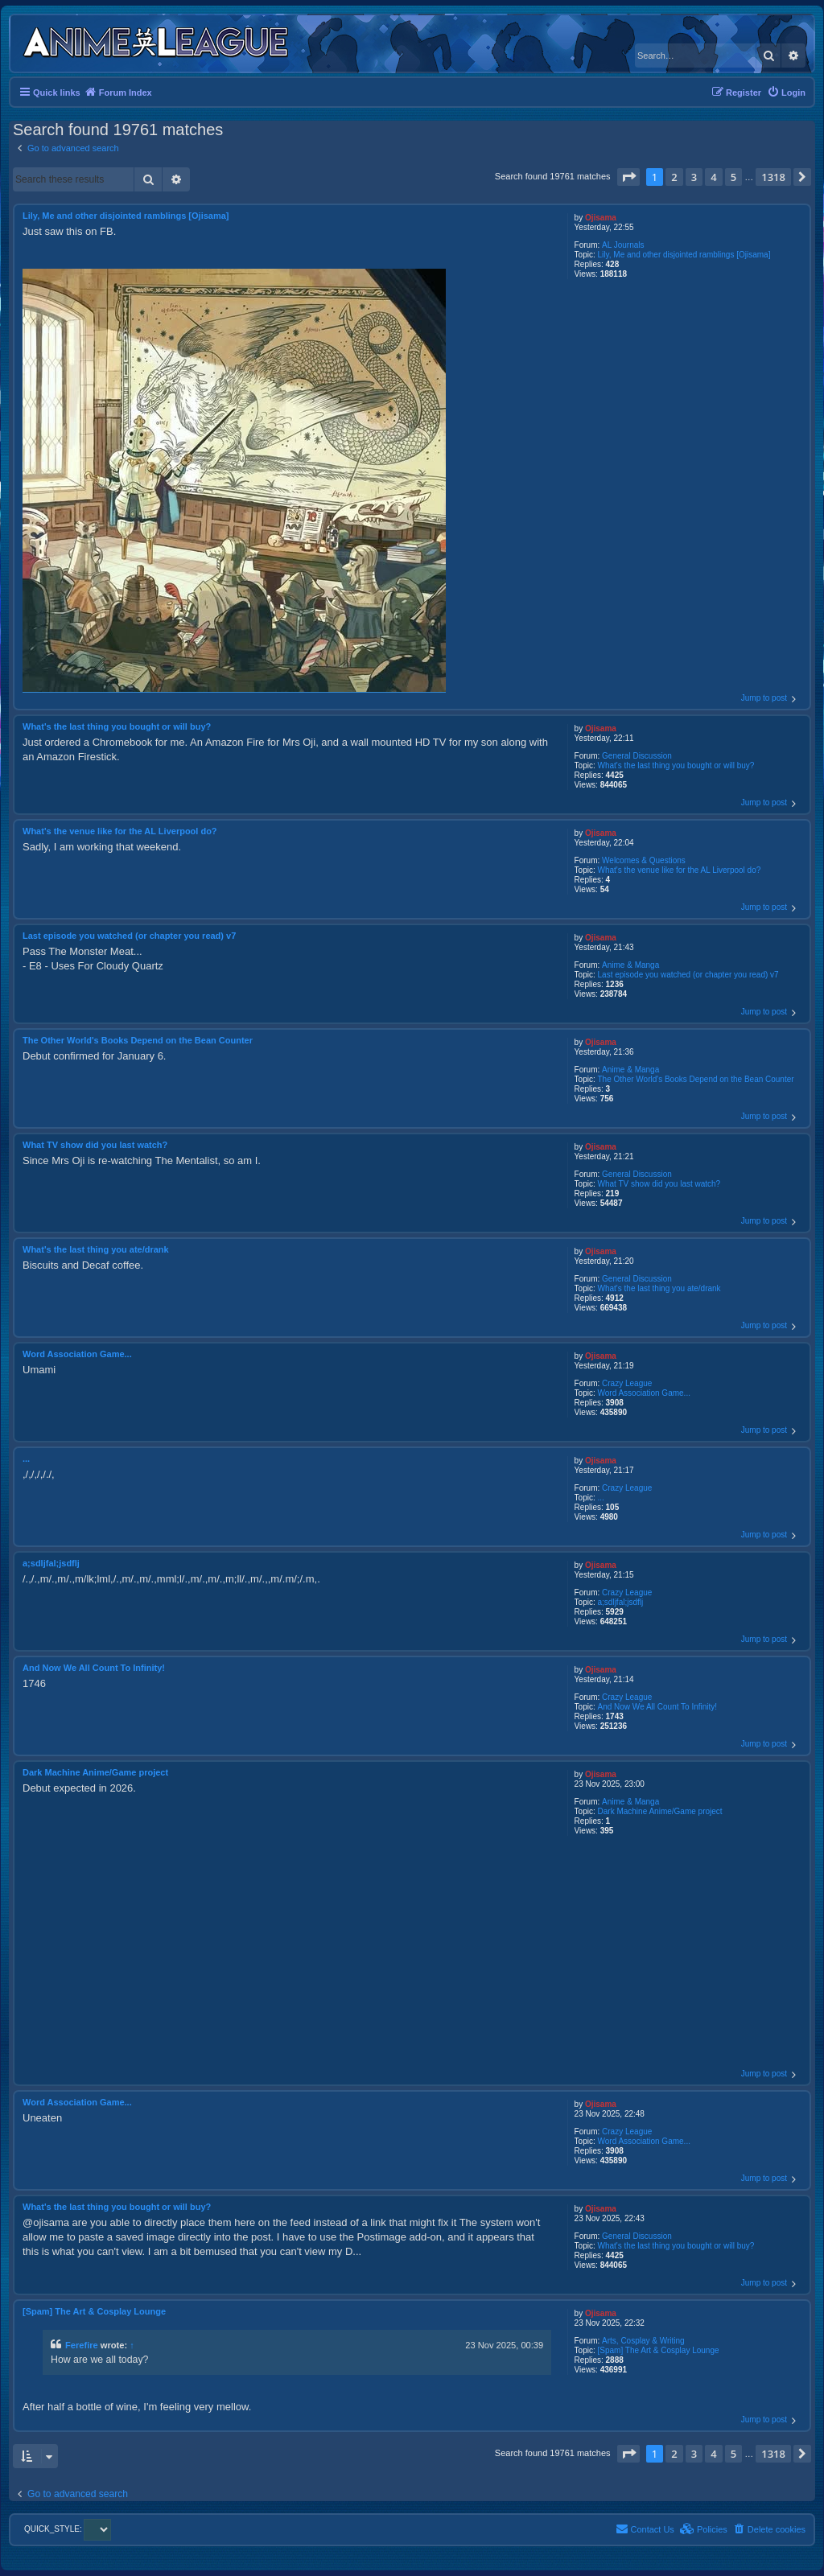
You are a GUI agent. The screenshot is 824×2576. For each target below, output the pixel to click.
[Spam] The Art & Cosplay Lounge (658, 2350)
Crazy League (627, 1383)
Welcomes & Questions (644, 860)
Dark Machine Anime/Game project (660, 1811)
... (601, 1497)
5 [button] (733, 177)
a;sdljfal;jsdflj (621, 1602)
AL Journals (623, 245)
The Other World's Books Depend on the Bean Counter (696, 1079)
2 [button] (674, 177)
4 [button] (713, 177)
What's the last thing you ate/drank (659, 1288)
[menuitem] (786, 92)
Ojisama (600, 217)
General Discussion (637, 755)
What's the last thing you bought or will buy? (676, 765)
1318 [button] (773, 177)
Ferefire (81, 2345)
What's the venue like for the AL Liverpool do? (679, 870)
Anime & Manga (630, 965)
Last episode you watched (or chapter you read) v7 (688, 974)
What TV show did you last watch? (659, 1183)
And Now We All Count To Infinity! (658, 1706)
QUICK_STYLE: (67, 2529)
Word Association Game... (644, 1393)
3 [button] (694, 177)
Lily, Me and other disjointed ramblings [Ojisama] (684, 254)
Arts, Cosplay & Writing (643, 2340)
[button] (628, 177)
